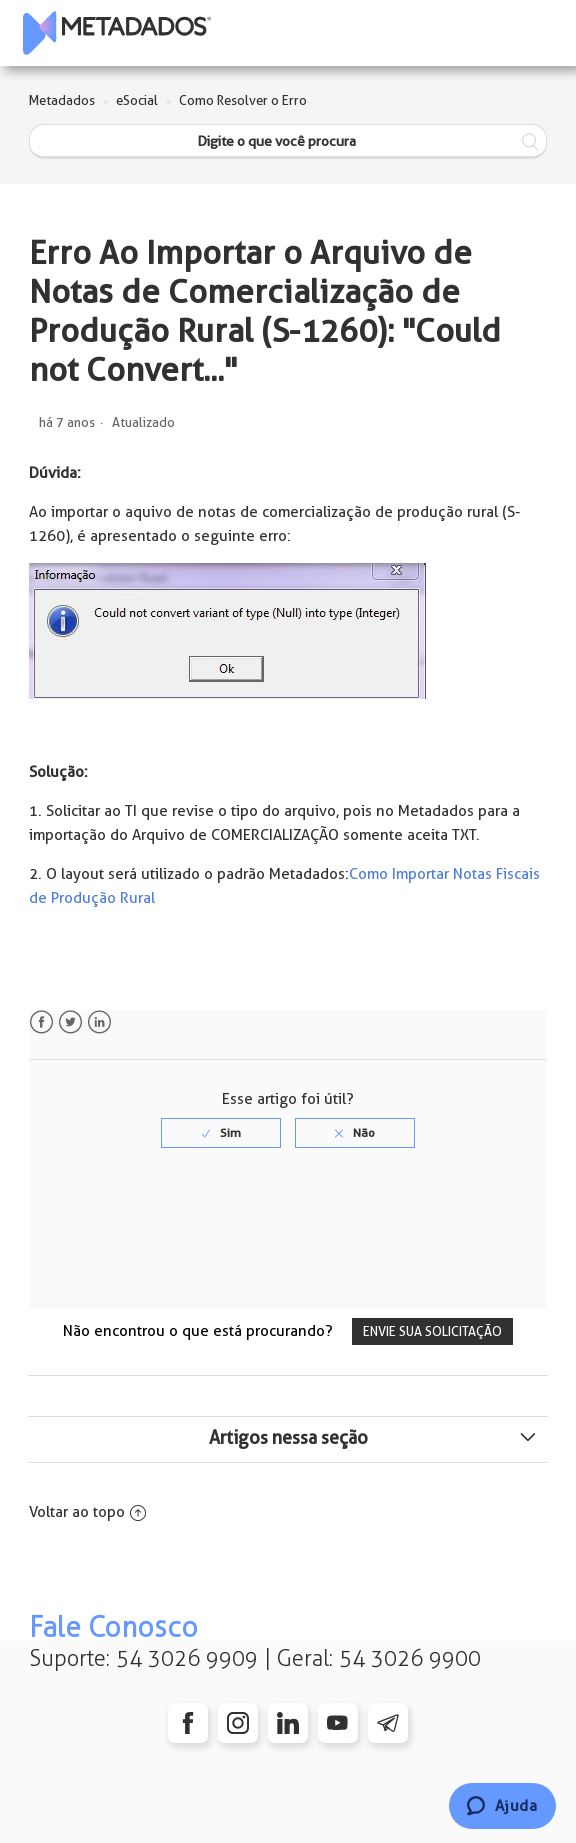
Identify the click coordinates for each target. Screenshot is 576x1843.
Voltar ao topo (87, 1512)
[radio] (221, 1133)
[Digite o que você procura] (288, 141)
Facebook (41, 1022)
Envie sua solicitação (432, 1331)
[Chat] (502, 1806)
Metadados (62, 100)
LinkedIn (99, 1022)
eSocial (137, 100)
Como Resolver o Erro (243, 100)
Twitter (70, 1022)
